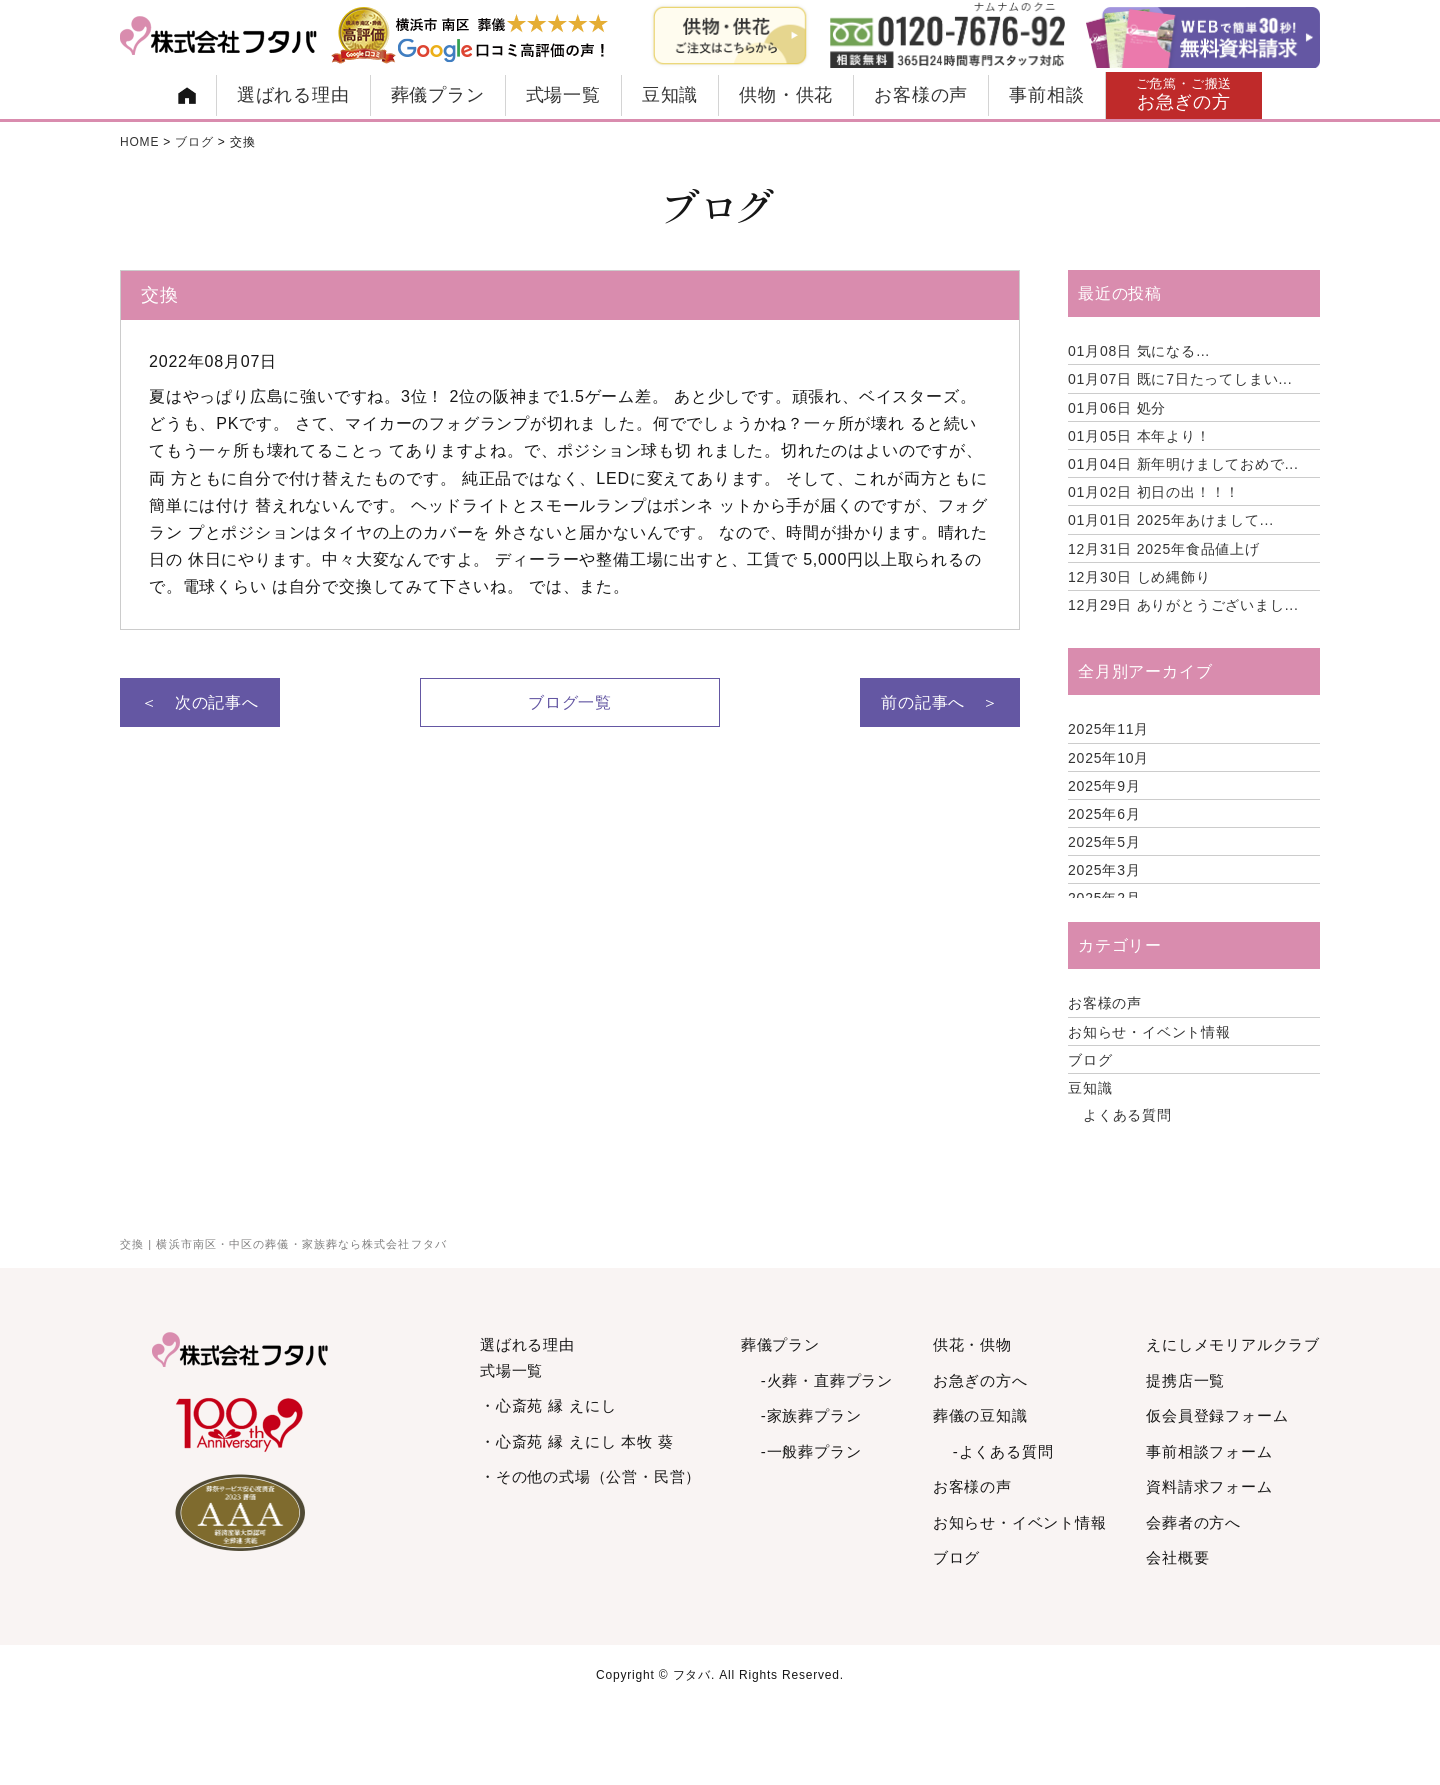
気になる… (1139, 351)
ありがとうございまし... (1183, 605)
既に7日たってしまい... (1180, 379)
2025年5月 (1104, 842)
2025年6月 (1104, 814)
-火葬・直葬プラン (827, 1380)
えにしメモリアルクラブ (1233, 1344)
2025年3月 (1104, 870)
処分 (1117, 408)
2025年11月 (1108, 729)
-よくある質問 (1003, 1451)
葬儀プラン (438, 95)
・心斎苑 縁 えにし (548, 1405)
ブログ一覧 (570, 702)
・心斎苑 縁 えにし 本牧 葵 (577, 1441)
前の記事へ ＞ (940, 702)
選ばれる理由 (293, 95)
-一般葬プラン (811, 1451)
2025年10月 (1108, 758)
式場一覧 (563, 95)
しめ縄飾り (1139, 577)
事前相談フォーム (1209, 1451)
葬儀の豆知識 (980, 1415)
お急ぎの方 (1184, 94)
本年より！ (1139, 436)
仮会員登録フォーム (1217, 1415)
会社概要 (1177, 1557)
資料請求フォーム (1209, 1486)
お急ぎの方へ (980, 1380)
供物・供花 (786, 95)
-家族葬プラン (811, 1415)
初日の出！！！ (1154, 492)
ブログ (1090, 1060)
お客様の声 (921, 95)
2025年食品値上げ (1164, 549)
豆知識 (670, 95)
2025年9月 (1104, 786)
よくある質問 (1127, 1115)
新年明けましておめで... (1183, 464)
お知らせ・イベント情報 (1149, 1032)
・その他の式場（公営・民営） (590, 1476)
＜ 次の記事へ (200, 702)
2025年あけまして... (1171, 520)
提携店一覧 (1185, 1380)
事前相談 (1046, 95)
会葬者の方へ (1193, 1522)
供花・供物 (972, 1344)
